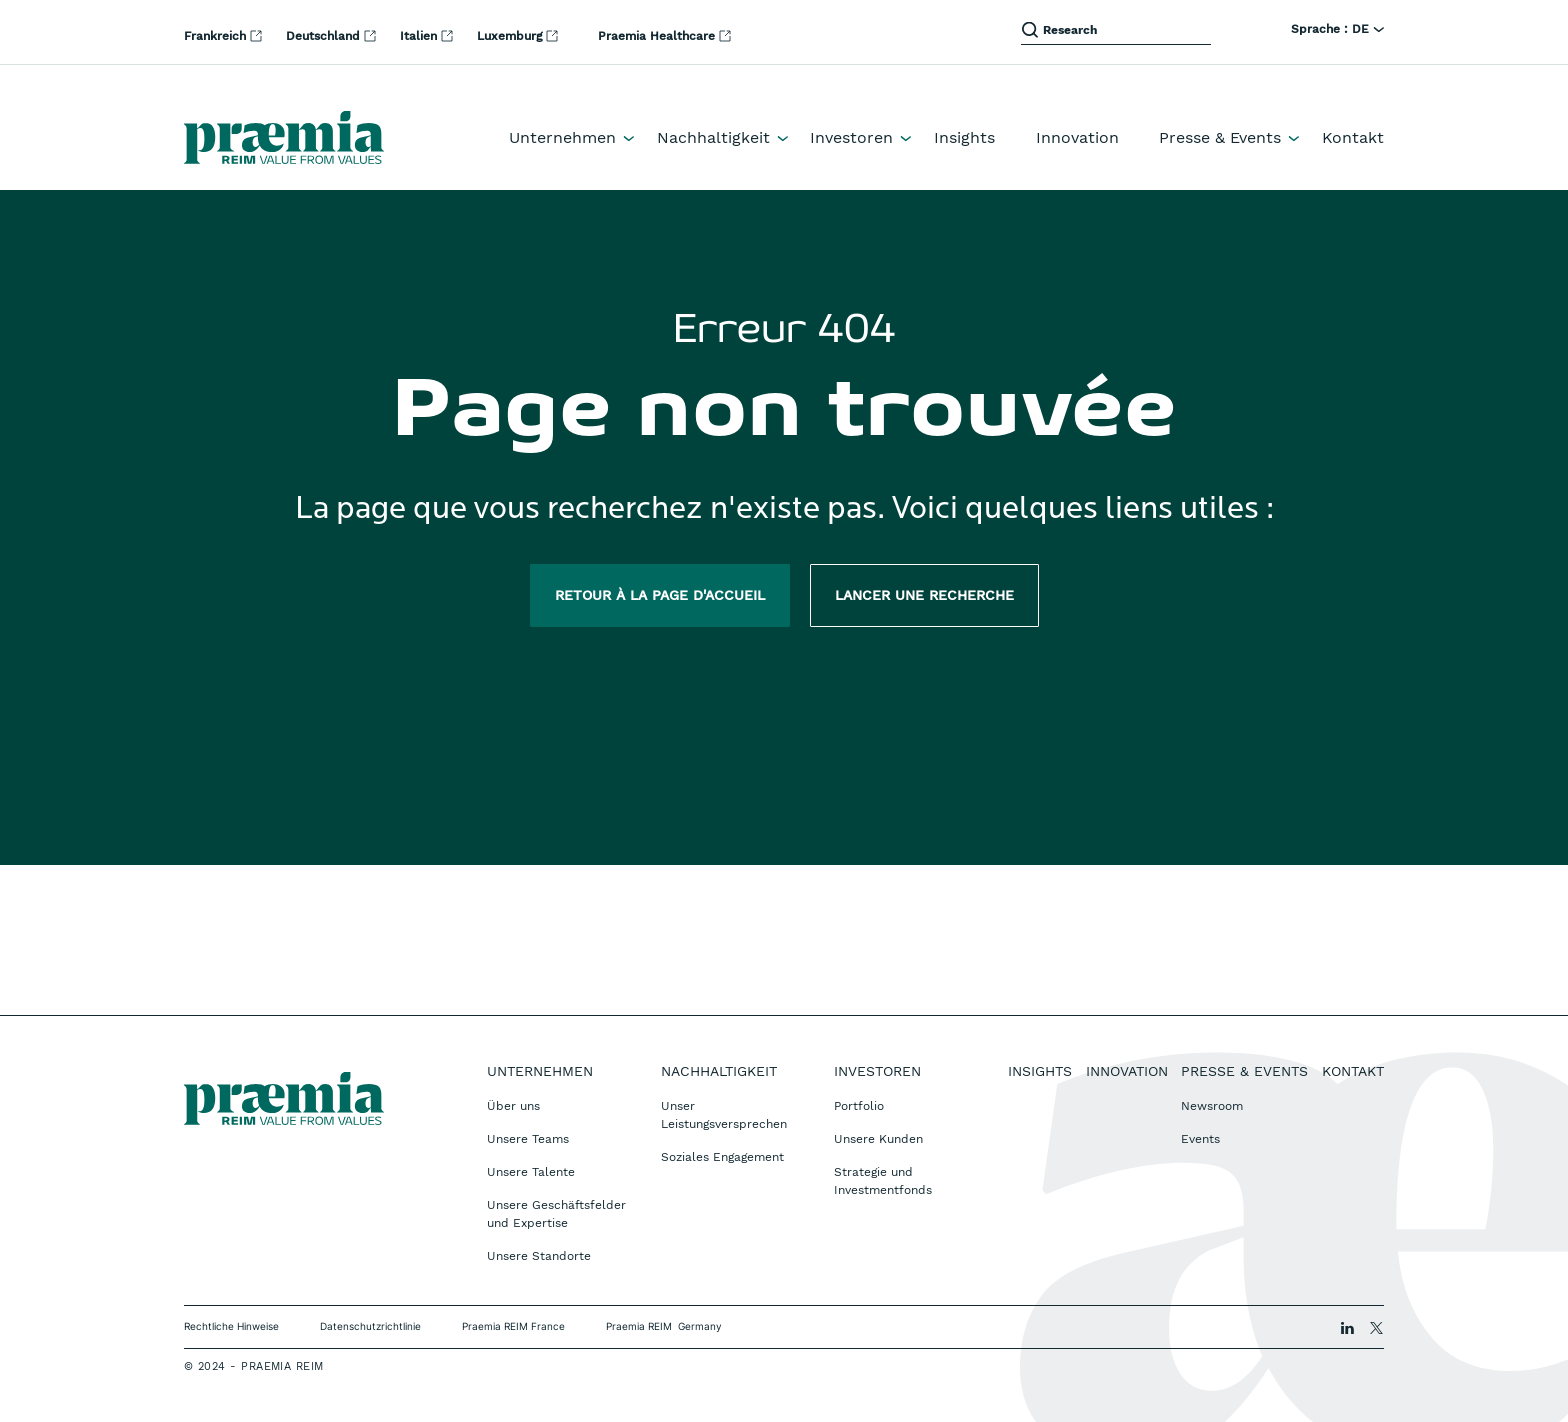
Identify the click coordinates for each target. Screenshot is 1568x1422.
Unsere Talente (531, 1172)
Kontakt (1353, 137)
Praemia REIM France (513, 1326)
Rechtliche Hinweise (231, 1326)
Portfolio (859, 1106)
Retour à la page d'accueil (660, 595)
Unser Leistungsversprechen (724, 1115)
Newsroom (1212, 1106)
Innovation (1077, 137)
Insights (964, 137)
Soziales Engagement (722, 1157)
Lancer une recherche (924, 595)
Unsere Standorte (539, 1256)
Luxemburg (511, 36)
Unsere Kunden (878, 1139)
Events (1200, 1139)
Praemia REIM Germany (664, 1326)
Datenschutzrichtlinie (370, 1326)
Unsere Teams (528, 1139)
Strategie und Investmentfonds (883, 1181)
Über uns (513, 1106)
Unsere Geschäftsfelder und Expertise (556, 1214)
